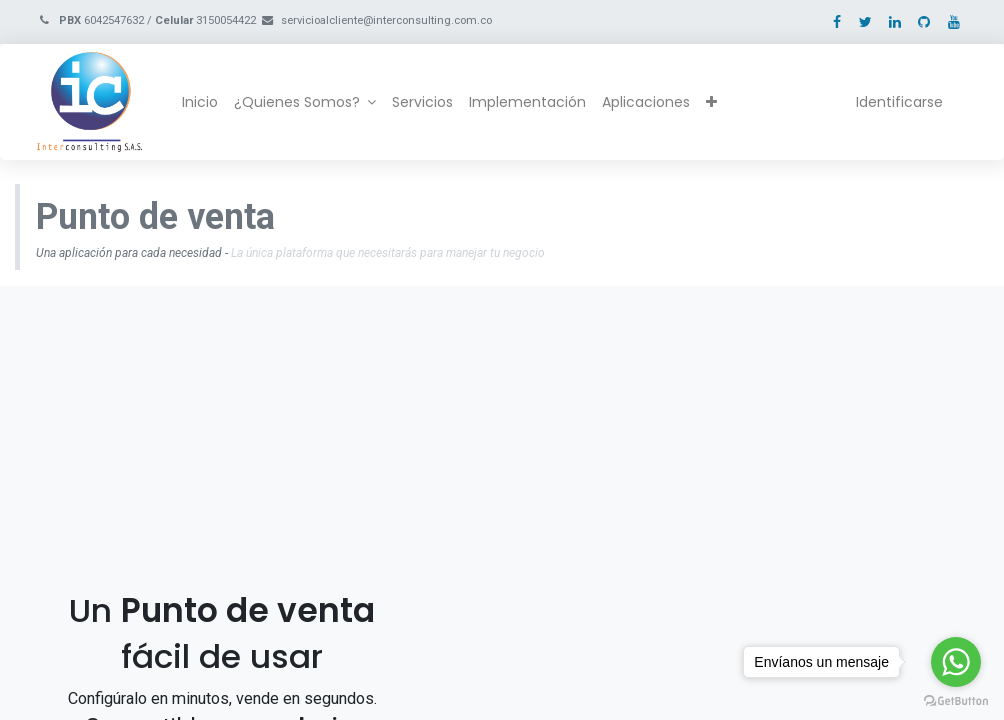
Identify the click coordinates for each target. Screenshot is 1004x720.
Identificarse (899, 102)
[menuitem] (200, 103)
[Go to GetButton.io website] (956, 700)
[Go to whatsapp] (956, 662)
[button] (711, 103)
